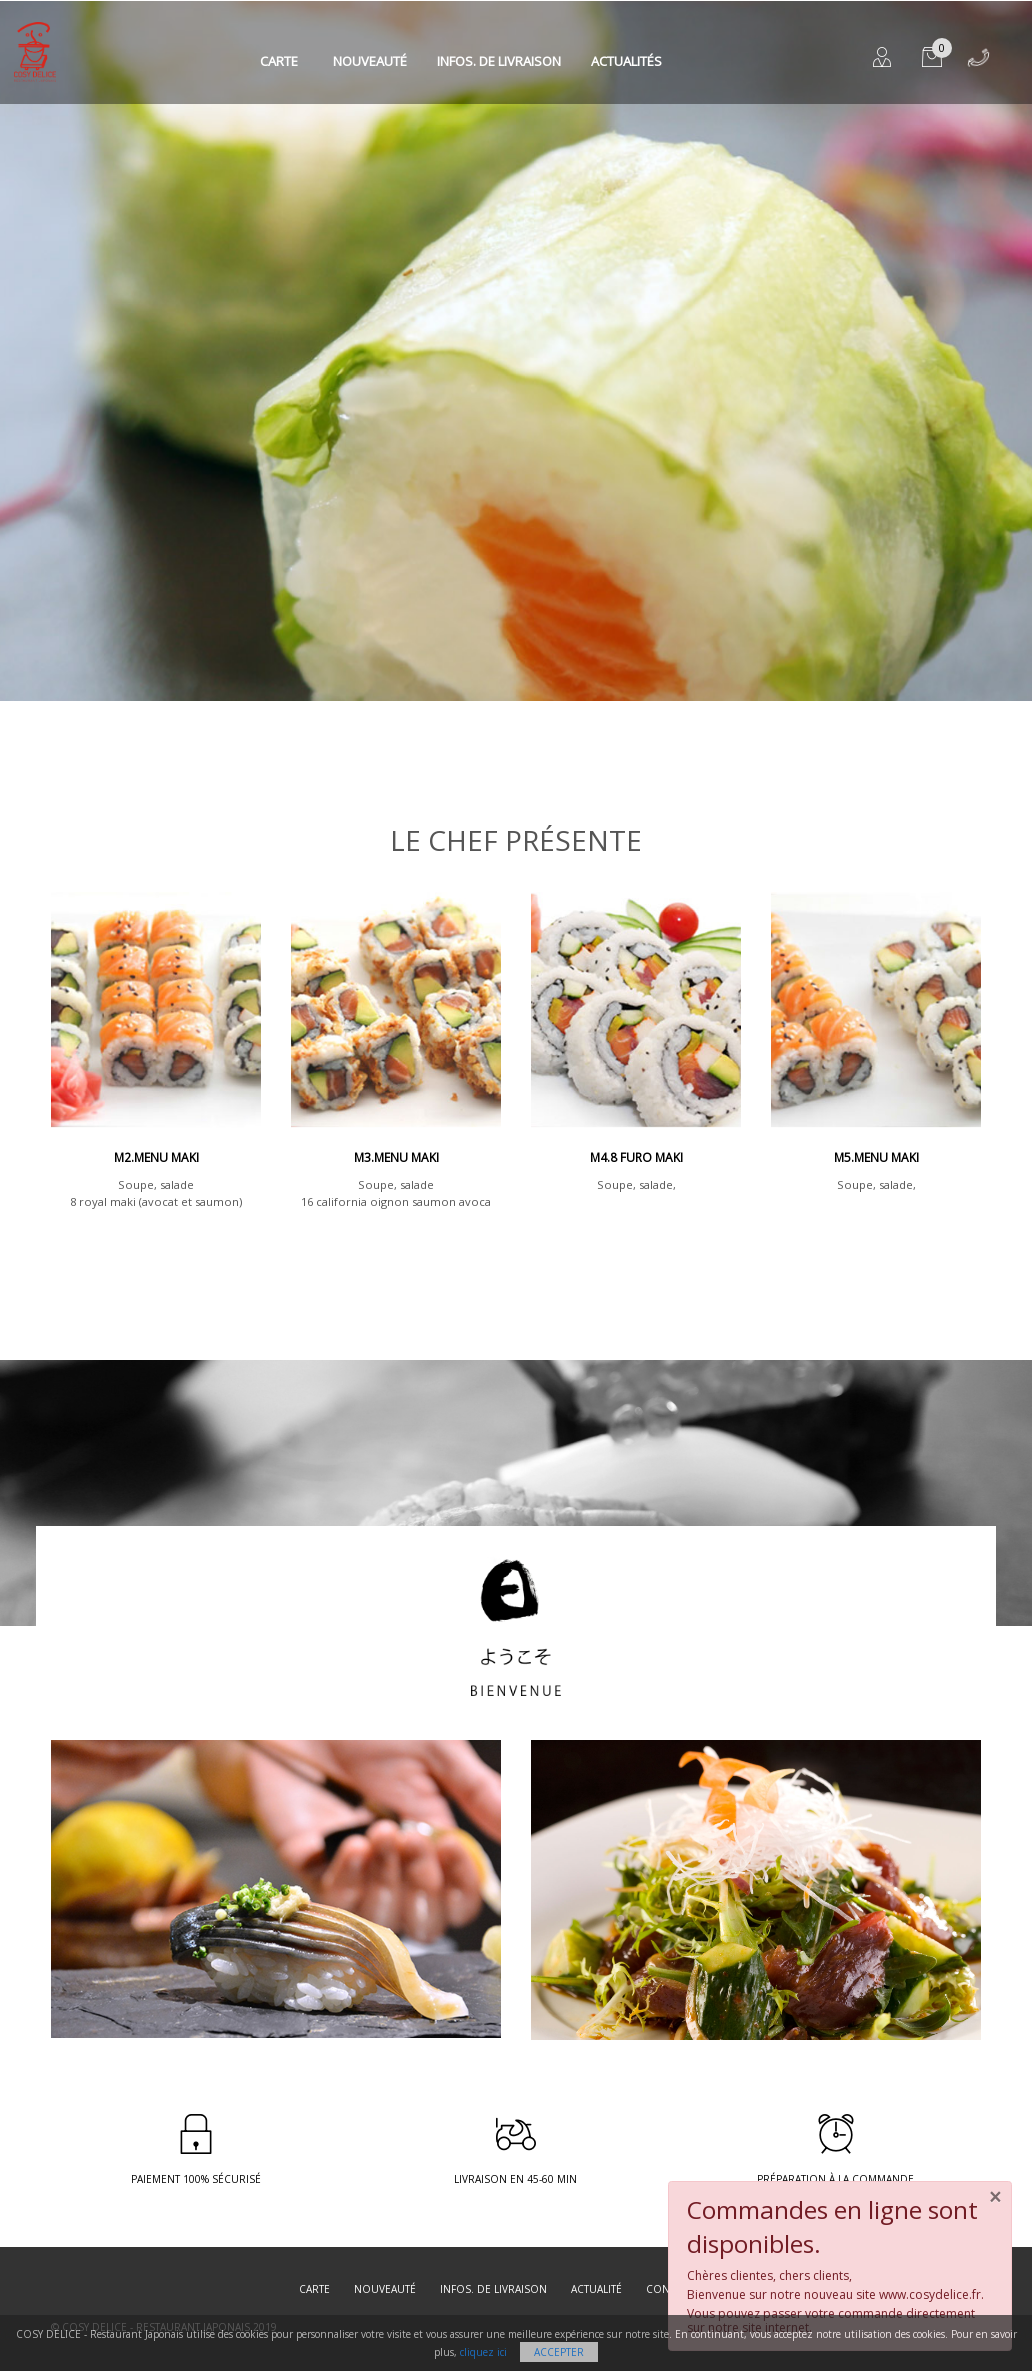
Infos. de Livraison (499, 61)
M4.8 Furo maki (636, 1157)
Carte (279, 61)
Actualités (626, 61)
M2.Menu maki (156, 1157)
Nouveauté (370, 61)
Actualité (596, 2289)
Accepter (559, 2352)
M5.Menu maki (876, 1157)
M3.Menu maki (396, 1157)
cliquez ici (483, 2352)
